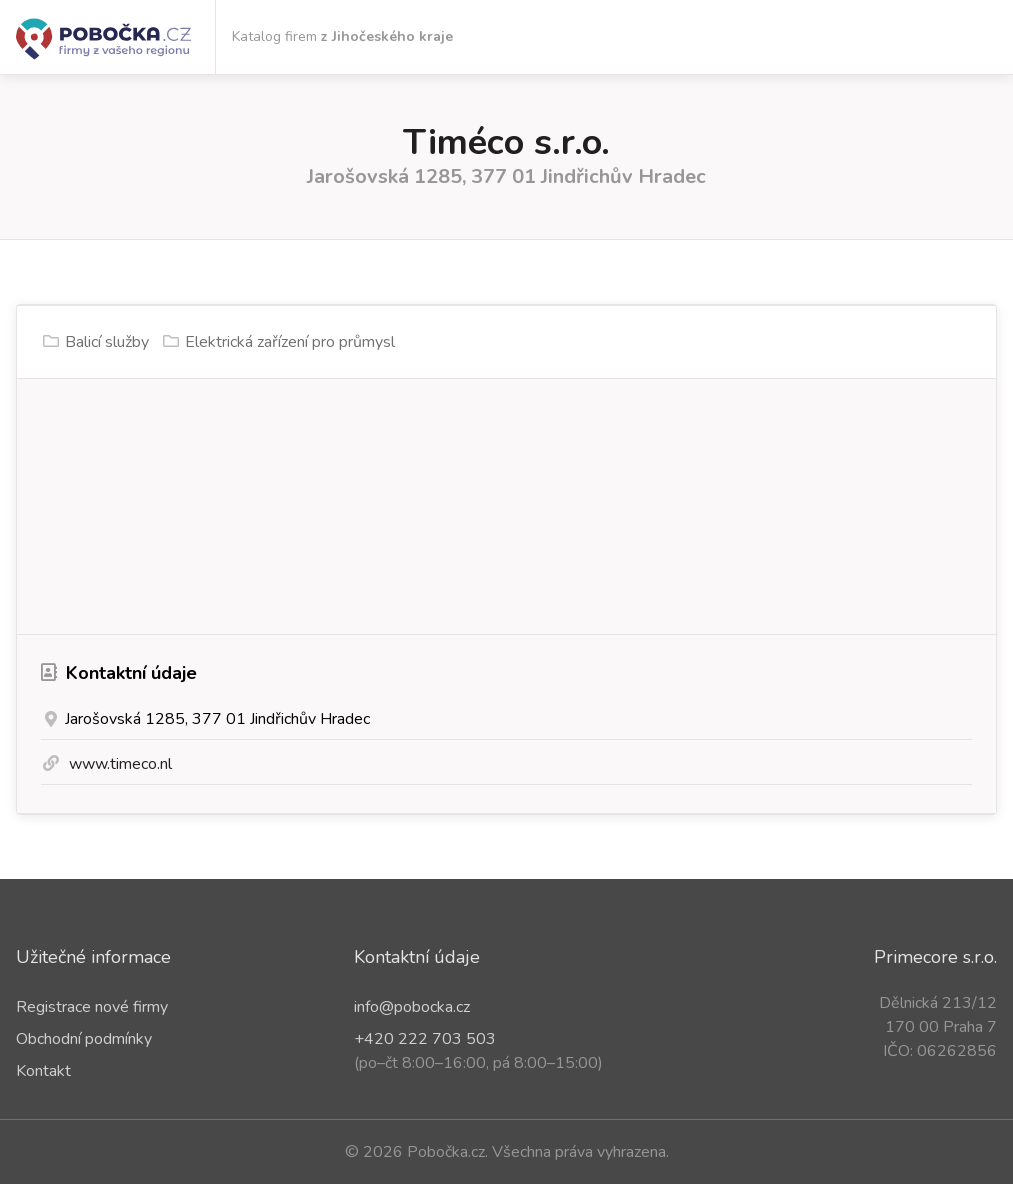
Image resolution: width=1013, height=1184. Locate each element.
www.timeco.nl (120, 764)
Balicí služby (107, 342)
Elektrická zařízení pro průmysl (290, 342)
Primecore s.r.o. (935, 957)
